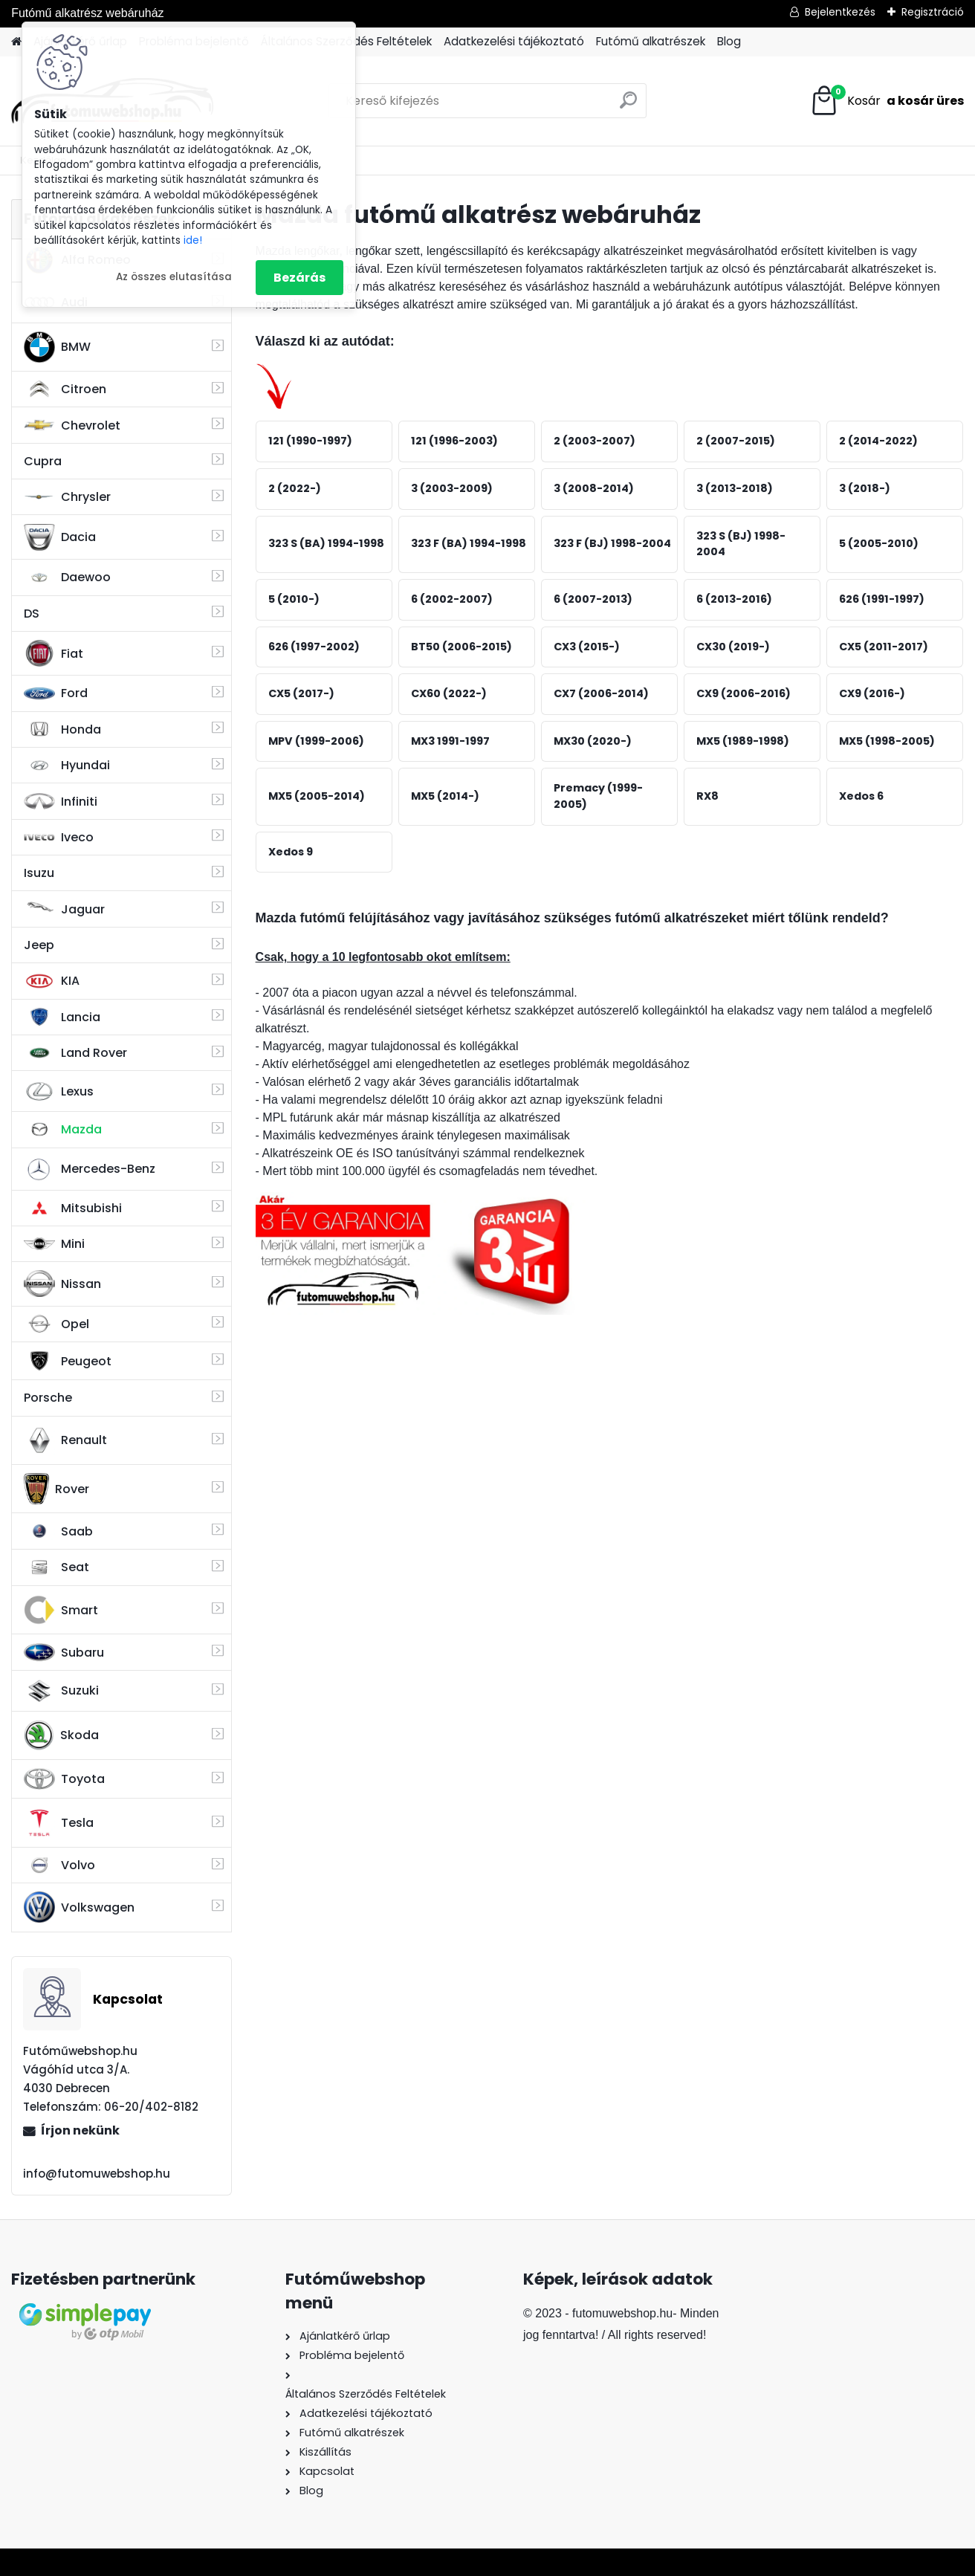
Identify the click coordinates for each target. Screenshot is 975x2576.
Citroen (65, 389)
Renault (65, 1440)
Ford (56, 693)
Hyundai (67, 765)
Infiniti (60, 801)
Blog (729, 41)
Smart (61, 1609)
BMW (57, 347)
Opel (56, 1324)
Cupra (43, 461)
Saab (58, 1531)
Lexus (59, 1092)
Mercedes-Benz (89, 1169)
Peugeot (67, 1360)
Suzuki (61, 1691)
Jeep (39, 945)
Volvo (59, 1865)
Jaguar (64, 909)
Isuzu (39, 872)
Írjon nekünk (80, 2130)
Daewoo (67, 577)
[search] (628, 105)
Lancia (62, 1017)
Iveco (59, 838)
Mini (54, 1243)
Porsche (48, 1397)
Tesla (59, 1823)
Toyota (64, 1779)
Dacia (60, 537)
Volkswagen (79, 1907)
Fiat (53, 653)
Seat (56, 1567)
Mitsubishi (73, 1208)
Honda (62, 729)
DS (31, 613)
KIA (52, 981)
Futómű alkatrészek (650, 41)
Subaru (64, 1652)
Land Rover (75, 1053)
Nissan (62, 1283)
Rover (56, 1488)
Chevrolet (72, 425)
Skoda (61, 1735)
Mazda (63, 1129)
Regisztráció (932, 11)
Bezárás (299, 277)
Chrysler (67, 496)
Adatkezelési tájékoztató (514, 41)
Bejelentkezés (840, 11)
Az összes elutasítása (174, 277)
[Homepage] (16, 41)
